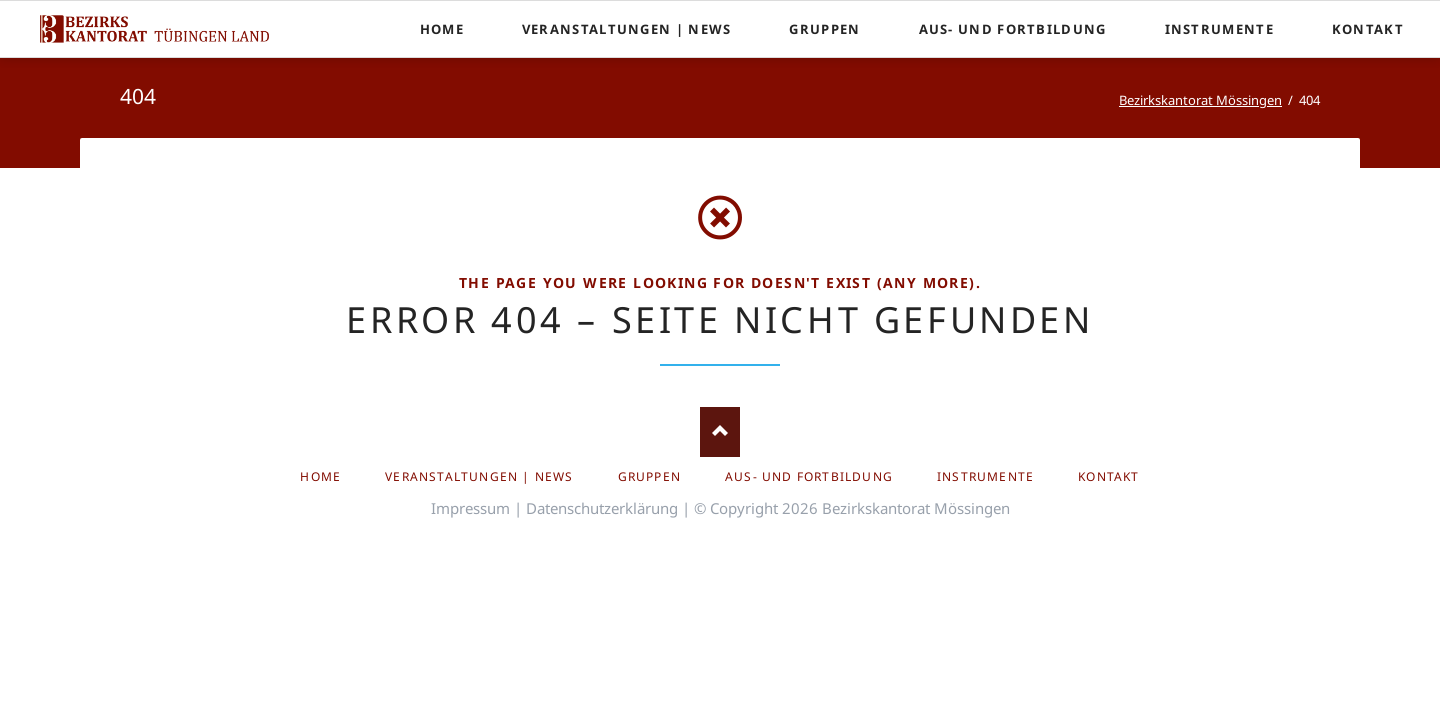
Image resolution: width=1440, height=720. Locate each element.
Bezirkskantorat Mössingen (1200, 100)
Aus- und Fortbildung (809, 476)
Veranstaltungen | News (479, 476)
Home (320, 476)
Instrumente (985, 476)
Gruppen (649, 476)
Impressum (470, 508)
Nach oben (720, 432)
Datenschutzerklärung (602, 508)
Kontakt (1108, 476)
